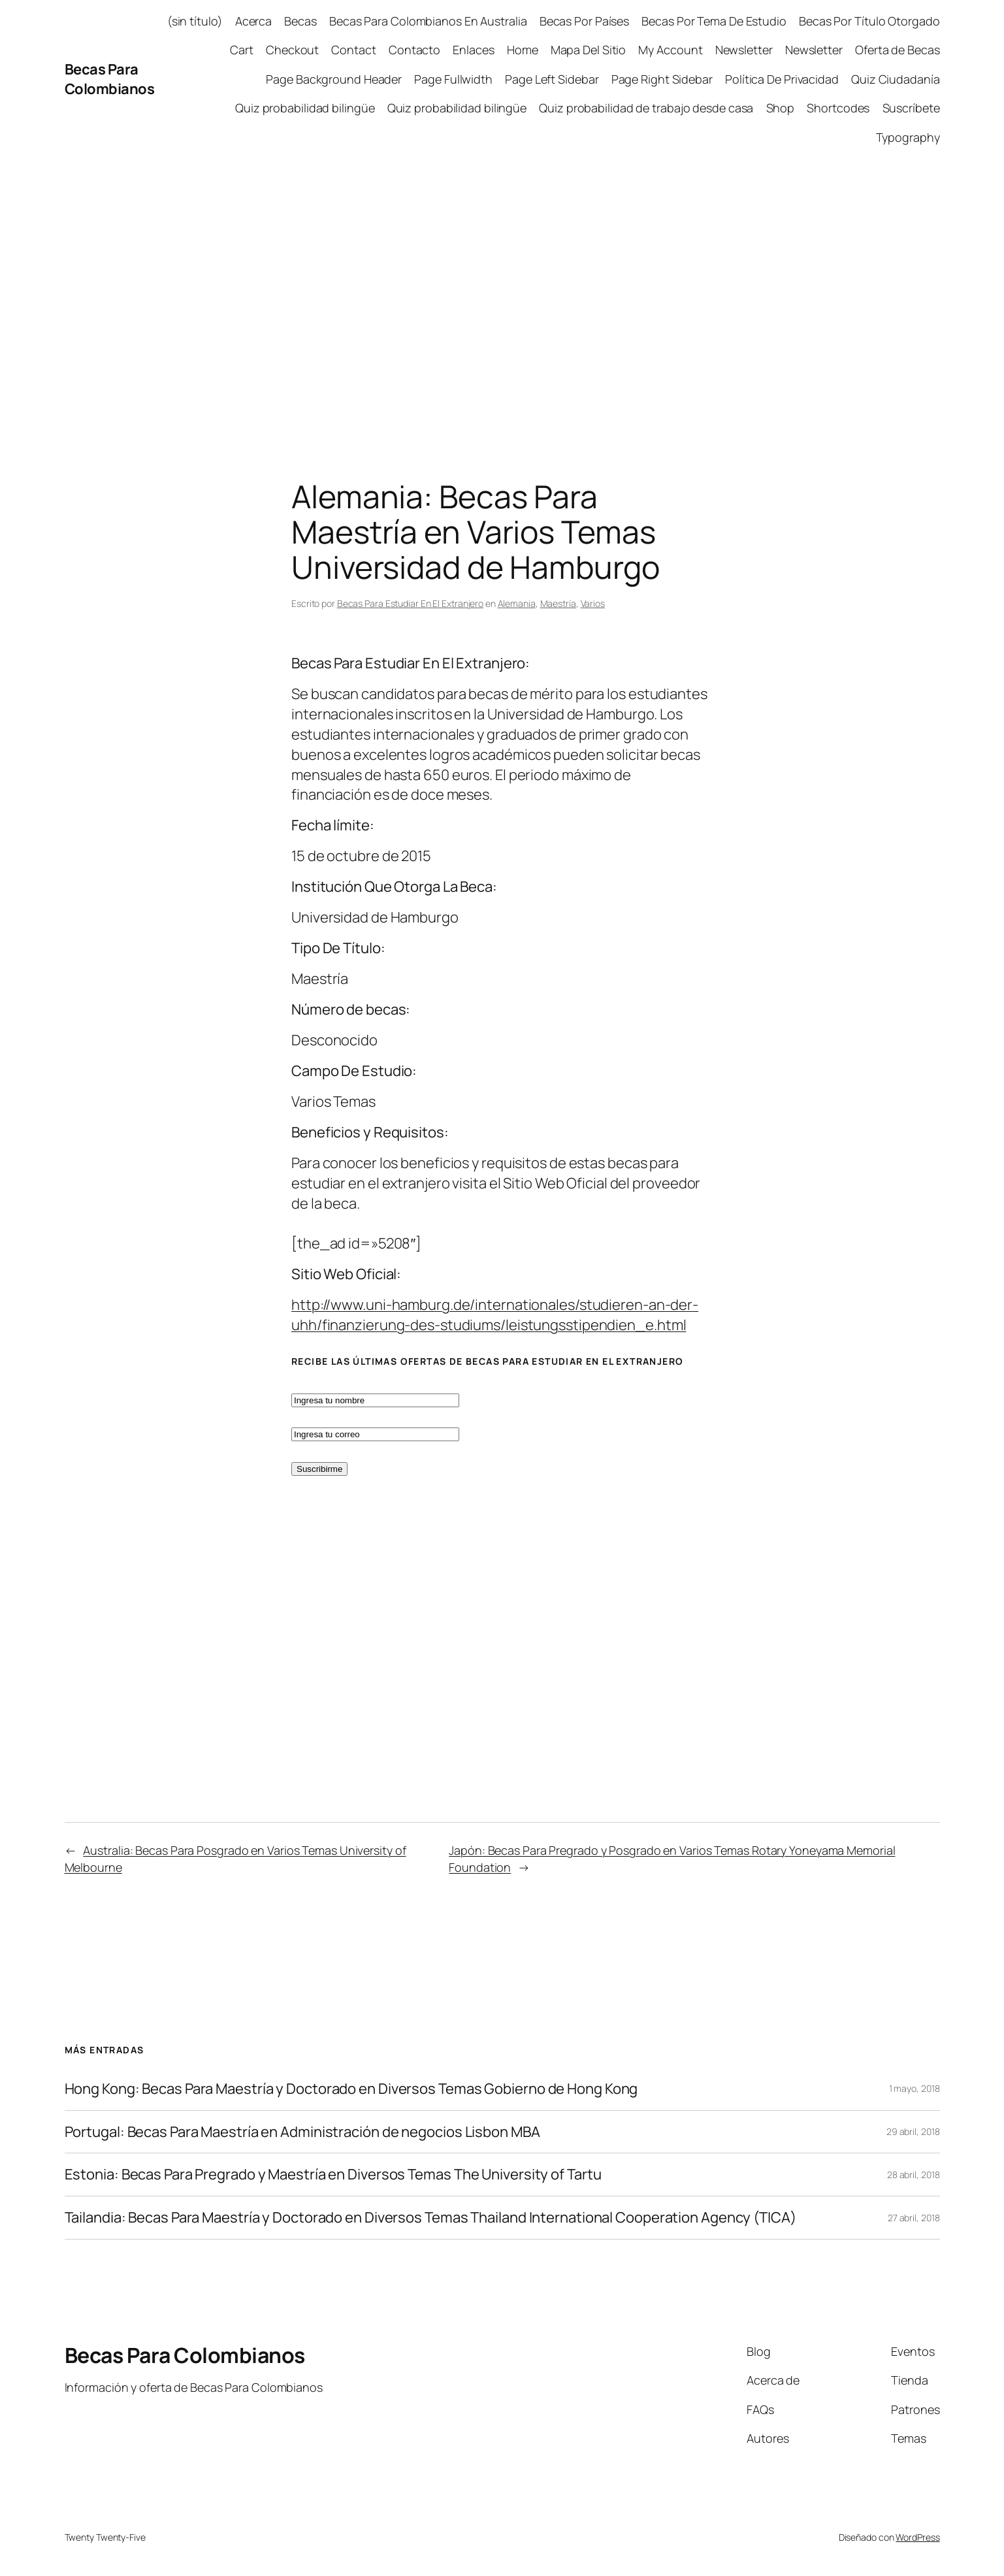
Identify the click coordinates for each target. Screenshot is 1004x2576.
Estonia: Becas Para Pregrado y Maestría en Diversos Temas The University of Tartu (333, 2174)
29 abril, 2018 (913, 2131)
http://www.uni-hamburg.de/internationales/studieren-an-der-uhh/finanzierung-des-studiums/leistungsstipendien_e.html (494, 1315)
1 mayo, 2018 (914, 2088)
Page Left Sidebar (551, 79)
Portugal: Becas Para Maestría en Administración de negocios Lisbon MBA (302, 2132)
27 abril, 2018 (914, 2217)
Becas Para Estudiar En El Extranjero (410, 603)
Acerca (253, 21)
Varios (593, 603)
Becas (300, 21)
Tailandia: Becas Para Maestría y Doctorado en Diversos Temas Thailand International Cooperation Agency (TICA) (430, 2217)
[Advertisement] (502, 295)
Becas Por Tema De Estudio (713, 21)
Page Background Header (334, 79)
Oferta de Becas (897, 49)
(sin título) (195, 21)
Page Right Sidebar (662, 79)
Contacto (414, 49)
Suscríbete (911, 108)
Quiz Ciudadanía (895, 79)
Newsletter (744, 49)
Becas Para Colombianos (110, 79)
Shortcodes (838, 108)
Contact (353, 49)
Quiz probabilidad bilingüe (304, 108)
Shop (780, 108)
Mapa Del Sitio (588, 49)
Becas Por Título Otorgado (869, 21)
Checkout (292, 49)
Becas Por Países (584, 21)
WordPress (917, 2537)
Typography (908, 137)
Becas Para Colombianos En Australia (428, 21)
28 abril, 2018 (913, 2174)
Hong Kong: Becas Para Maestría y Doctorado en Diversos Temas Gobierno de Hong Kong (351, 2089)
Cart (241, 49)
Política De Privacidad (782, 79)
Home (522, 49)
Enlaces (473, 49)
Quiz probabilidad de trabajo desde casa (646, 108)
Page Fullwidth (453, 79)
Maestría (558, 603)
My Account (670, 49)
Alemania (517, 603)
